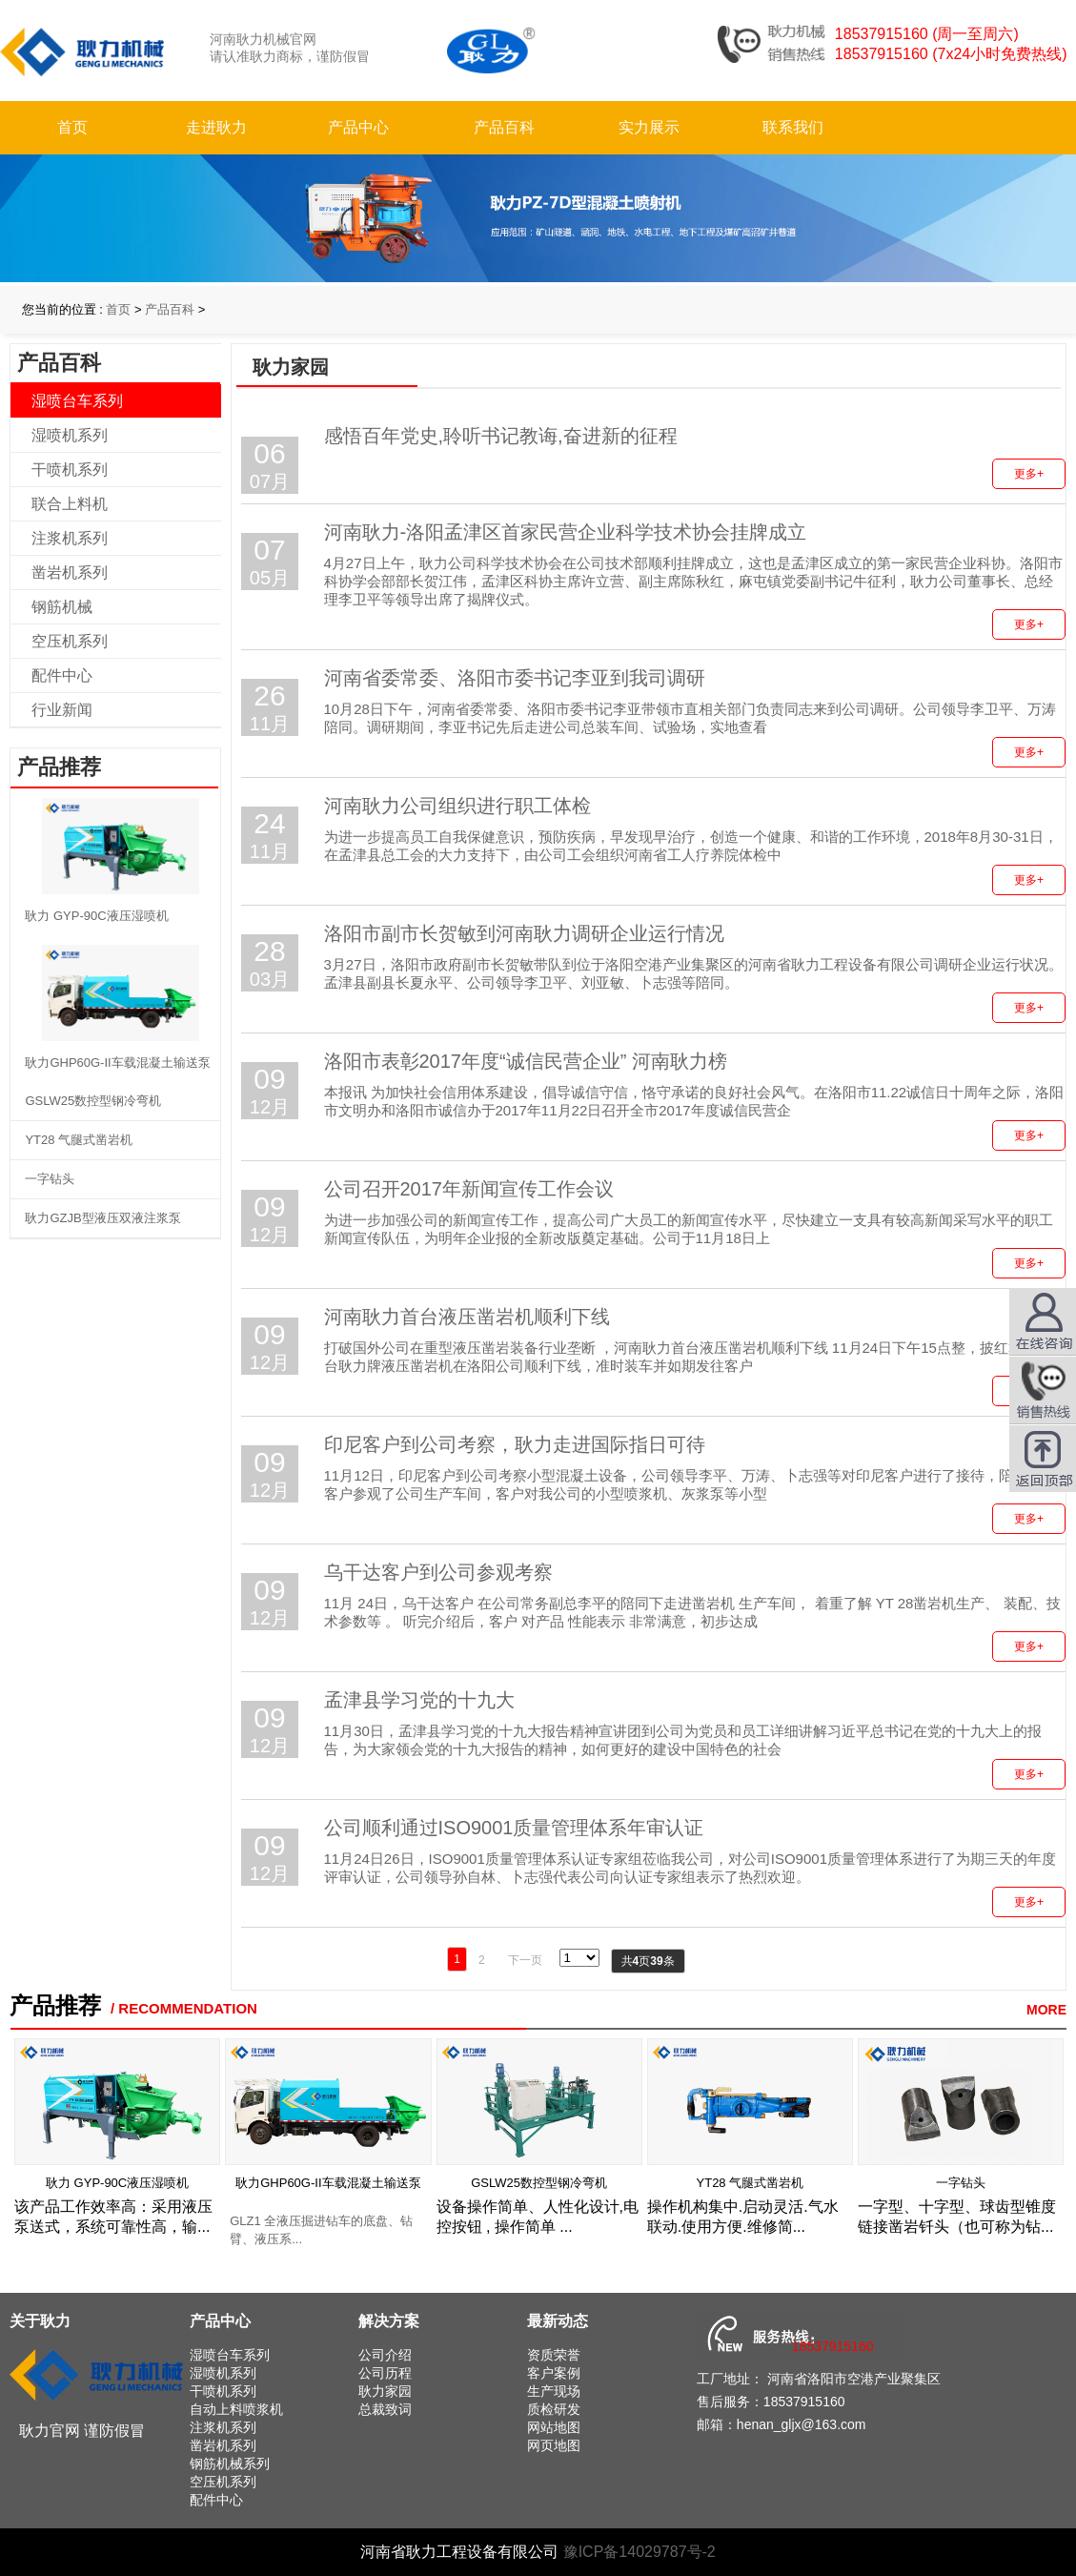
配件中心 (61, 675)
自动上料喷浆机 (236, 2409)
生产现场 (553, 2391)
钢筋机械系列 (230, 2463)
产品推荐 (55, 2005)
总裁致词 (385, 2409)
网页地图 (553, 2445)
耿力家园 (385, 2391)
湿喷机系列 (69, 435)
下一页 (525, 1960)
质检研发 (553, 2409)
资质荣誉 (553, 2354)
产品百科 (504, 127)
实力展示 (649, 127)
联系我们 (792, 127)
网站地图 (553, 2427)
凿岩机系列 (69, 572)
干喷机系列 (69, 469)
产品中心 (358, 127)
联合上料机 (69, 504)
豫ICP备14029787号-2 (639, 2552)
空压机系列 (69, 641)
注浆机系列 (69, 538)
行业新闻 (61, 710)
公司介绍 (385, 2354)
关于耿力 (40, 2321)
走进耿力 (216, 127)
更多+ (1029, 473)
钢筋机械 (61, 607)
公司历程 (385, 2373)
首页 (72, 127)
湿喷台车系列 (77, 401)
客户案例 (553, 2373)
